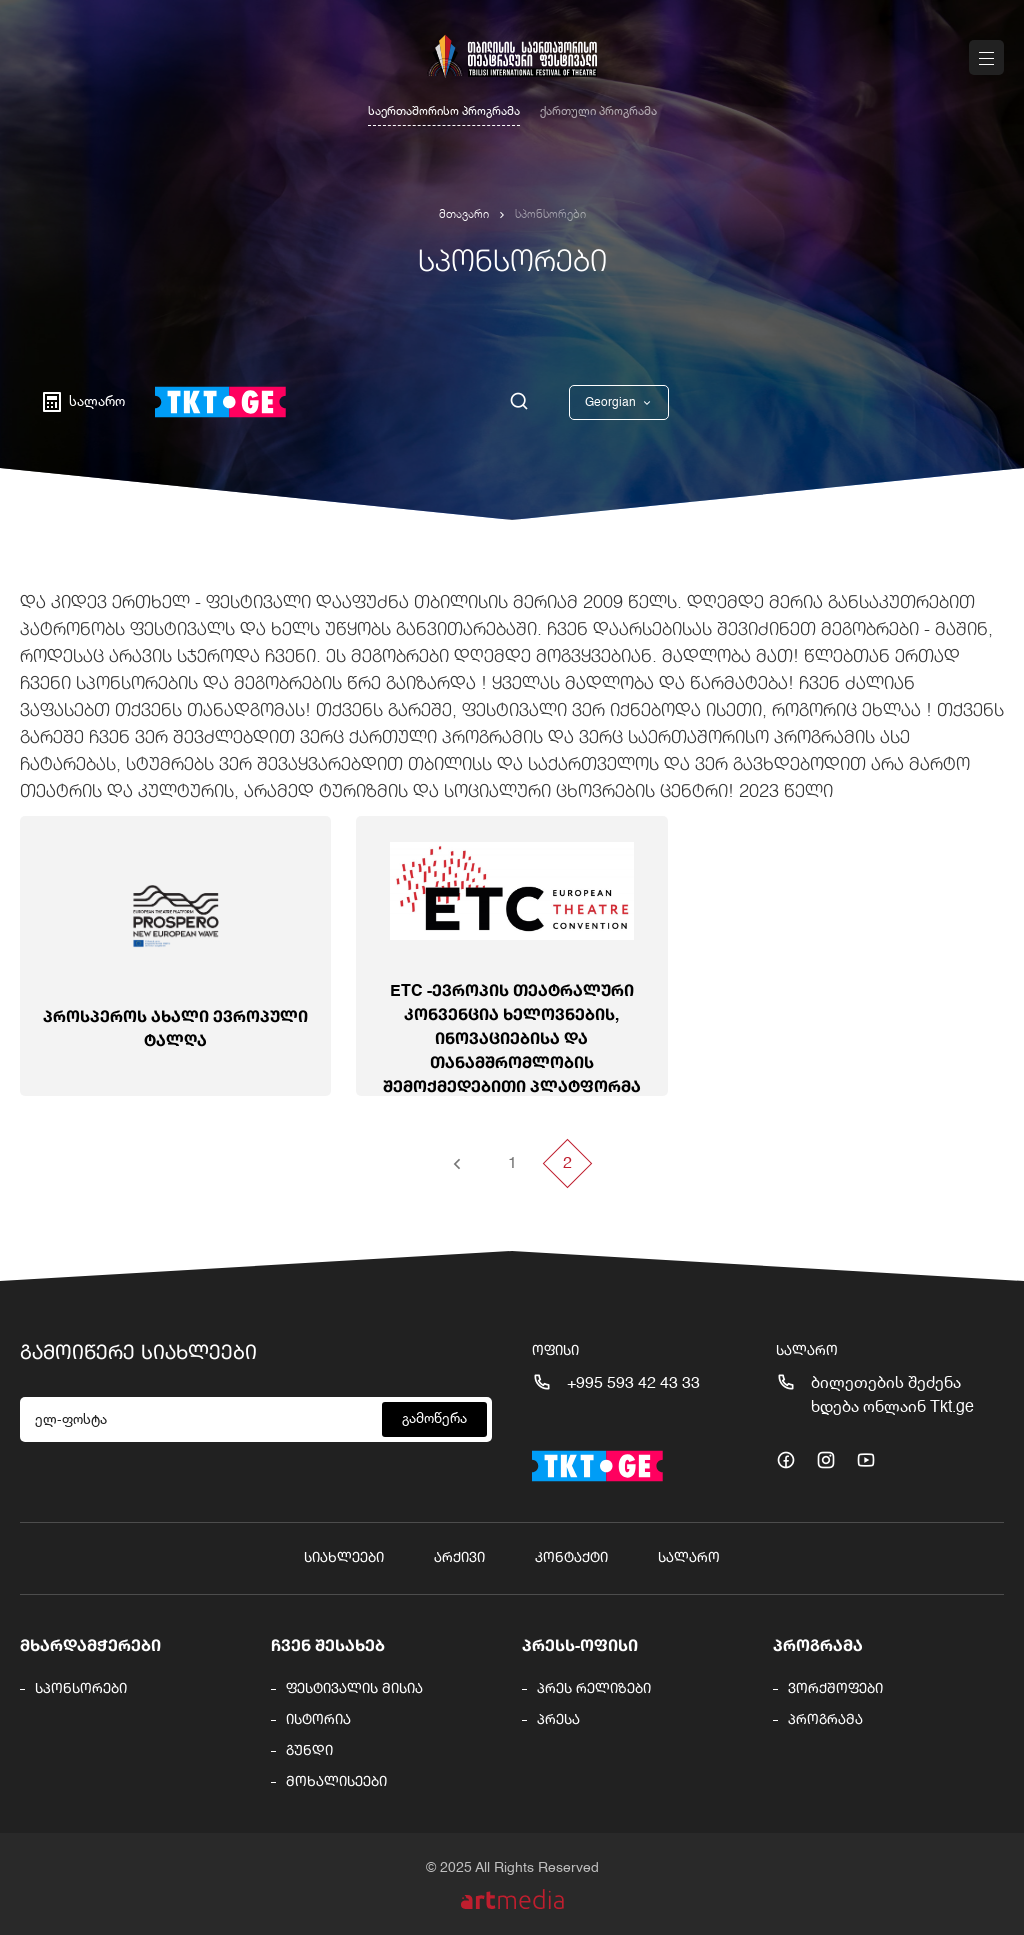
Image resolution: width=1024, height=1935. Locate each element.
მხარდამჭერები (90, 1647)
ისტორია (318, 1720)
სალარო (689, 1558)
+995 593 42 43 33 (633, 1384)
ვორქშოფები (835, 1689)
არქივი (459, 1558)
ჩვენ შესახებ (328, 1647)
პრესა (558, 1720)
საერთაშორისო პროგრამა (444, 112)
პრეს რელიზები (594, 1689)
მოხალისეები (336, 1782)
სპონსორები (81, 1689)
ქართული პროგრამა (598, 112)
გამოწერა (434, 1419)
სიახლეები (344, 1558)
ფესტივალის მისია (354, 1689)
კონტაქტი (571, 1558)
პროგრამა (818, 1647)
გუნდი (309, 1751)
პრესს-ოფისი (580, 1647)
